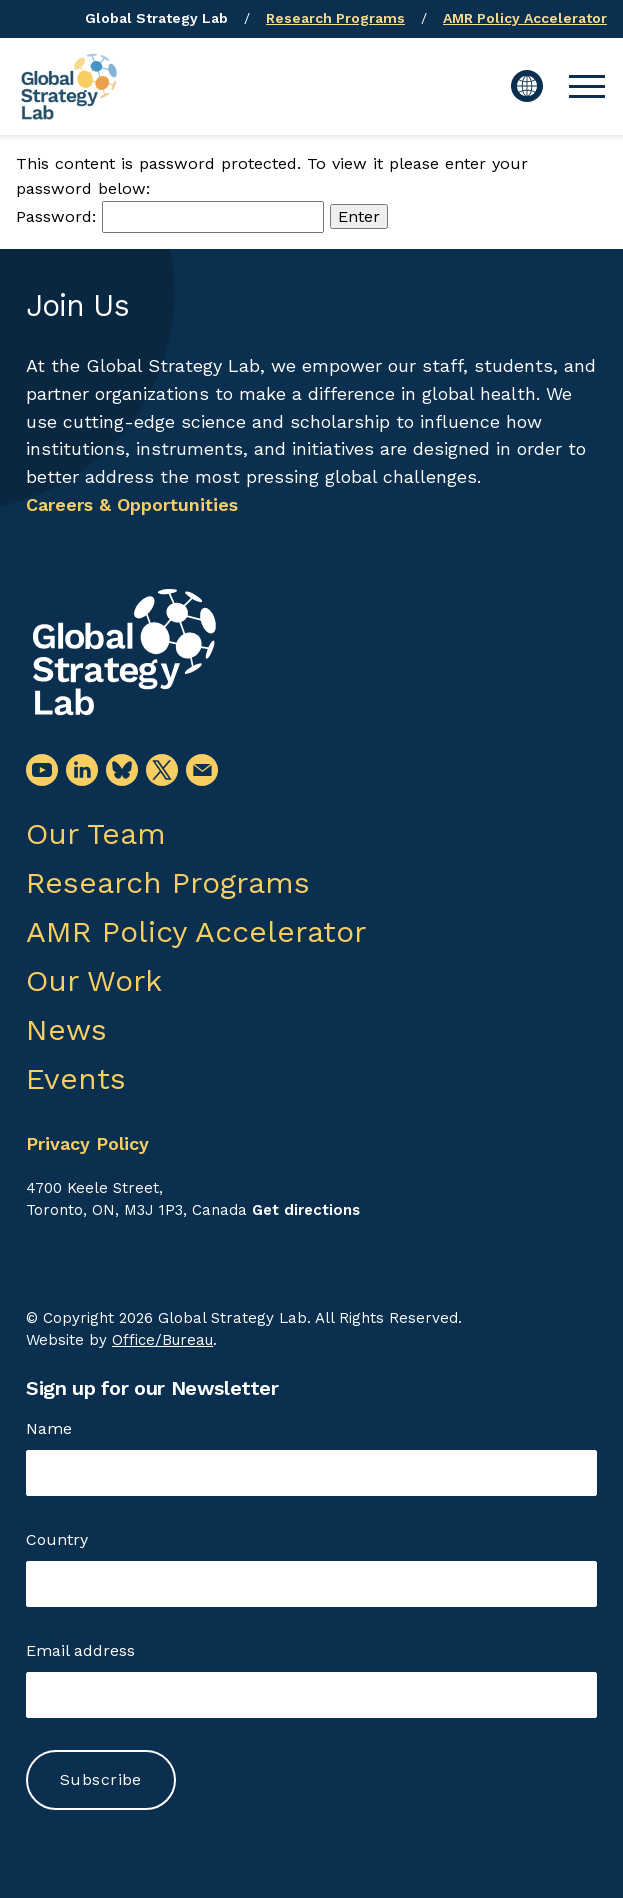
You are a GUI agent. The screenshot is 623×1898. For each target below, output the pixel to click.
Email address (80, 1650)
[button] (587, 86)
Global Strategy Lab (156, 18)
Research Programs (335, 18)
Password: (170, 216)
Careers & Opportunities (132, 504)
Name (49, 1428)
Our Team (96, 833)
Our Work (94, 980)
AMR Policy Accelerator (525, 18)
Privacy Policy (87, 1143)
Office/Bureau (162, 1340)
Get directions (306, 1210)
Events (76, 1078)
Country (57, 1539)
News (66, 1029)
